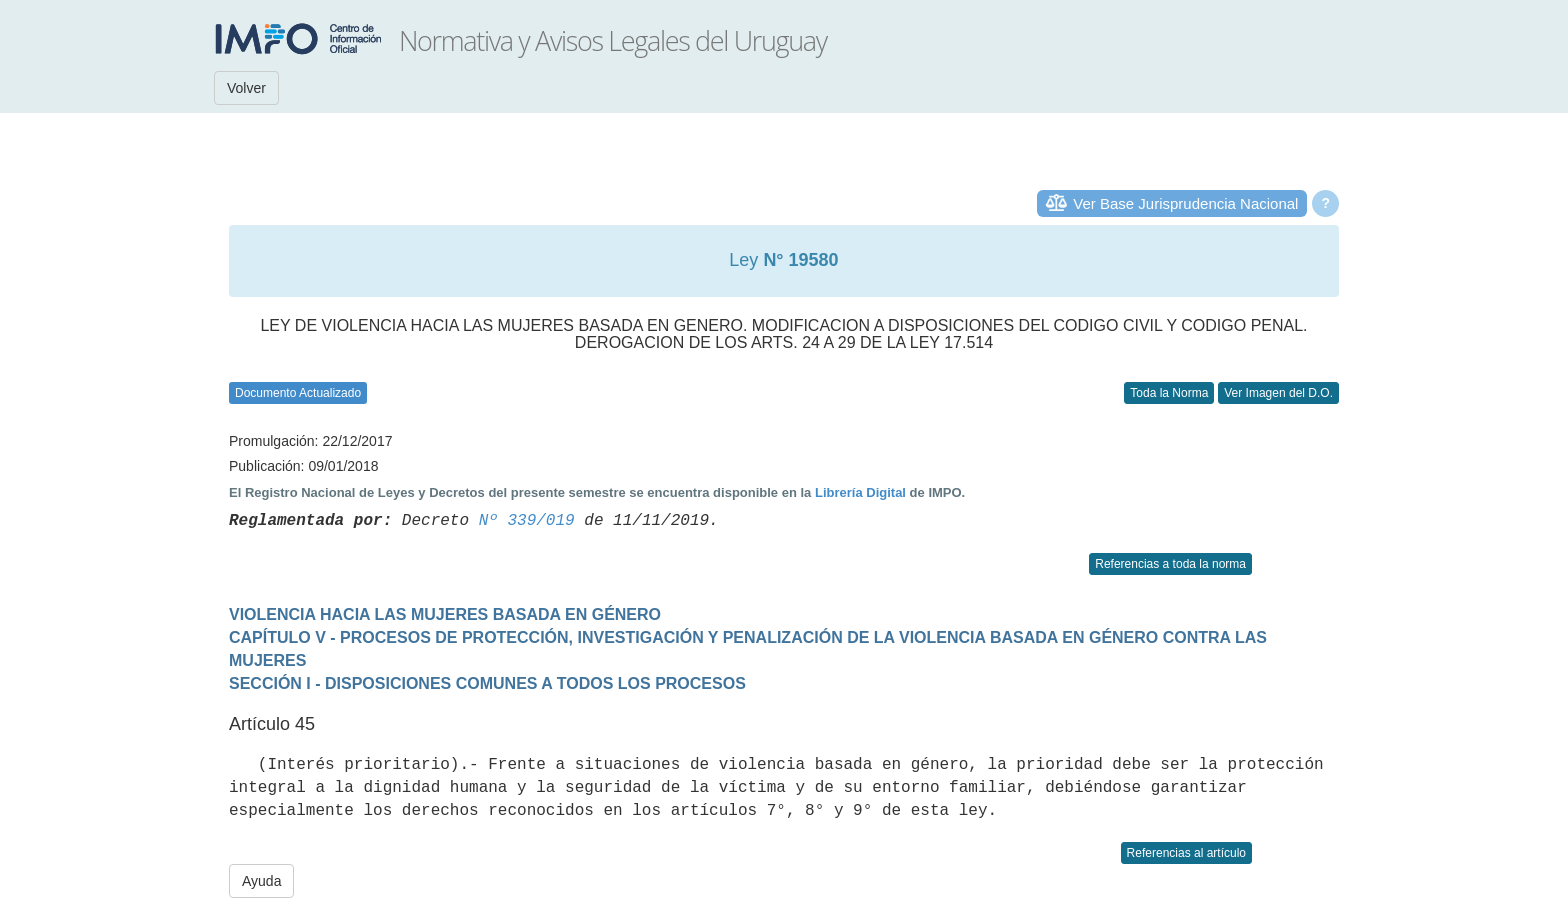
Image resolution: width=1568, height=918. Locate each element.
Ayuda (261, 881)
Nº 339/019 (527, 521)
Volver (246, 88)
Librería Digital (860, 492)
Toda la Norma (1169, 393)
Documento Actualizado (298, 393)
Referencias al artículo (1186, 853)
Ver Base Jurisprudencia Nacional (1185, 203)
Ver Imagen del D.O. (1278, 393)
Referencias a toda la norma (1170, 564)
